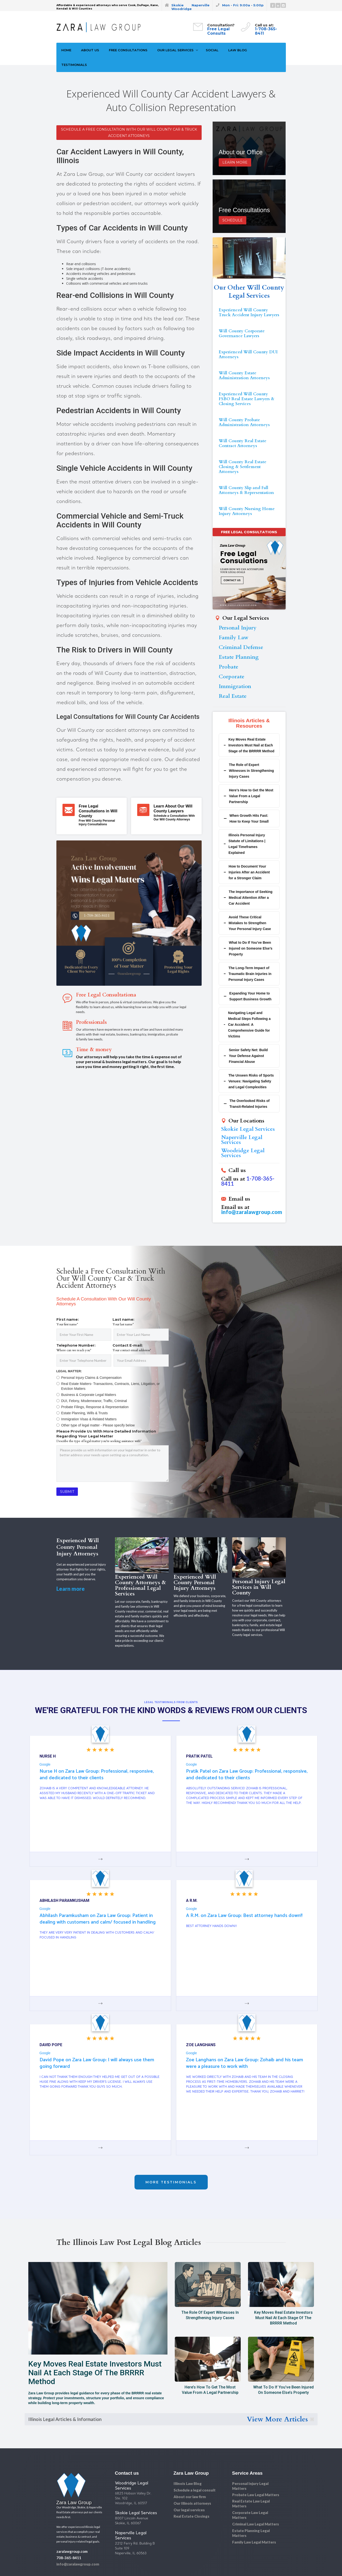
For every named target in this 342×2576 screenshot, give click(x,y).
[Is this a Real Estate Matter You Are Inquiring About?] (112, 1386)
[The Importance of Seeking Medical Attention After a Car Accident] (249, 897)
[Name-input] (83, 1335)
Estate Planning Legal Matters (251, 2533)
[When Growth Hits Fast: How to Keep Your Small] (249, 818)
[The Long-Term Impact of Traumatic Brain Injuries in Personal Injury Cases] (249, 973)
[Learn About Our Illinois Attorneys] (166, 816)
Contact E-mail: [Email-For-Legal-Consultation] (128, 1345)
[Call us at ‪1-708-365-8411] (247, 1181)
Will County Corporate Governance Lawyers (242, 333)
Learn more (70, 1588)
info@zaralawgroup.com (251, 1212)
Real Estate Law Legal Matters (251, 2503)
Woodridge (181, 9)
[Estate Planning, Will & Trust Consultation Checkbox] (112, 1413)
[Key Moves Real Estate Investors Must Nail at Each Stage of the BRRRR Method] (249, 745)
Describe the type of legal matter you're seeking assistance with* (99, 1441)
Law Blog (237, 50)
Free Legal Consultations (249, 532)
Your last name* (123, 1324)
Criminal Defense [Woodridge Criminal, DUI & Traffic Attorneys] (241, 647)
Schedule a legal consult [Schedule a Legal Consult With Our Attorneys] (195, 2490)
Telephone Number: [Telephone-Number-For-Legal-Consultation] (75, 1345)
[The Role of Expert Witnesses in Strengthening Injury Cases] (249, 770)
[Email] (141, 1360)
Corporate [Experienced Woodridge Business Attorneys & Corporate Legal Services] (231, 676)
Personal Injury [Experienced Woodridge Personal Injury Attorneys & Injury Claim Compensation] (238, 627)
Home (66, 50)
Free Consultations (128, 50)
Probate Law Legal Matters (255, 2494)
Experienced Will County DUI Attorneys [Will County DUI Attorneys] (248, 354)
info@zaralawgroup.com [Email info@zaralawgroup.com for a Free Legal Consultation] (77, 2564)
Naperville (200, 5)
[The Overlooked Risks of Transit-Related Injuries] (249, 1103)
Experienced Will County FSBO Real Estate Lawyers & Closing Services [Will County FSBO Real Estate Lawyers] (246, 399)
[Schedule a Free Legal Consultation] (91, 816)
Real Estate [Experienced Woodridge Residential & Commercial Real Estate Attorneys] (233, 696)
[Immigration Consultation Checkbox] (112, 1419)
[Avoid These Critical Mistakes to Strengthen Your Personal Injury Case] (249, 923)
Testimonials (74, 65)
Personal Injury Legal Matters (250, 2486)
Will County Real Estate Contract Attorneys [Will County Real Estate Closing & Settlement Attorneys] (242, 443)
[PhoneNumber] (83, 1360)
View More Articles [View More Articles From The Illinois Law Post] (277, 2419)
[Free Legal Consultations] (249, 206)
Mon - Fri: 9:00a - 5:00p (243, 5)
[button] (176, 50)
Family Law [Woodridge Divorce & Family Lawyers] (234, 637)
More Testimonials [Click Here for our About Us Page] (171, 2182)
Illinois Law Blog (188, 2483)
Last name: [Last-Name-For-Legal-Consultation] (123, 1319)
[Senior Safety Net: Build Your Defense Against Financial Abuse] (249, 1056)
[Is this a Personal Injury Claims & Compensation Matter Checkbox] (112, 1377)
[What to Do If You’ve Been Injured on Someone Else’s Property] (249, 948)
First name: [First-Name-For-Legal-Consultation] (67, 1319)
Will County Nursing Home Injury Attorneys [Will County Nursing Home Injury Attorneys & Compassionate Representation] (247, 511)
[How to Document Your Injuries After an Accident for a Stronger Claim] (249, 872)
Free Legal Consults (218, 31)
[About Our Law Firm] (249, 148)
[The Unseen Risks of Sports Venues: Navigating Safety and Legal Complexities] (249, 1081)
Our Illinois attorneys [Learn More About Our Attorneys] (192, 2503)
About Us (90, 50)
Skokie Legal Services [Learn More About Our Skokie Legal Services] (248, 1129)
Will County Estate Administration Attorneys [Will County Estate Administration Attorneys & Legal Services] (244, 375)
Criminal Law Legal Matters (255, 2524)
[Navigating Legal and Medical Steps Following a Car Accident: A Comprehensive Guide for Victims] (249, 1024)
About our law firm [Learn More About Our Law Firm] (190, 2496)
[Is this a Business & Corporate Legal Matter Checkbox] (112, 1394)
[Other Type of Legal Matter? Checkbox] (112, 1425)
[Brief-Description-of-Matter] (112, 1463)
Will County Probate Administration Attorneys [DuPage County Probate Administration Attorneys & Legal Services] (244, 422)
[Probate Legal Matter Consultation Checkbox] (112, 1406)
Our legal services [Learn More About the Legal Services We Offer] (189, 2510)
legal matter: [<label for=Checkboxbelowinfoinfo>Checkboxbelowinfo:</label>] (69, 1371)
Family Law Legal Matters (254, 2542)
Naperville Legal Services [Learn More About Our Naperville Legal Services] (241, 1140)
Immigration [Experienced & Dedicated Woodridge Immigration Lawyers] (235, 686)
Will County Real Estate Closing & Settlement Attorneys (242, 466)
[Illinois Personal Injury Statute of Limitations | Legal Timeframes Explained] (249, 844)
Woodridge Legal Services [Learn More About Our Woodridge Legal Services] (243, 1153)
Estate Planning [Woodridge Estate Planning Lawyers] (239, 657)
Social (212, 50)
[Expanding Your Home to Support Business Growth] (249, 996)
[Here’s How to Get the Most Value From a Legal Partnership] (249, 796)
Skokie (177, 5)
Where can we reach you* (73, 1350)
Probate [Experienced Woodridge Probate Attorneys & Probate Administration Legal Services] (228, 666)
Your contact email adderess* (132, 1350)
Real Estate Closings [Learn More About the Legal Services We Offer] (191, 2516)
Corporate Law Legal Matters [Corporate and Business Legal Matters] (250, 2515)
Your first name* (67, 1324)
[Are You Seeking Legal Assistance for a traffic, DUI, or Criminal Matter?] (112, 1400)
